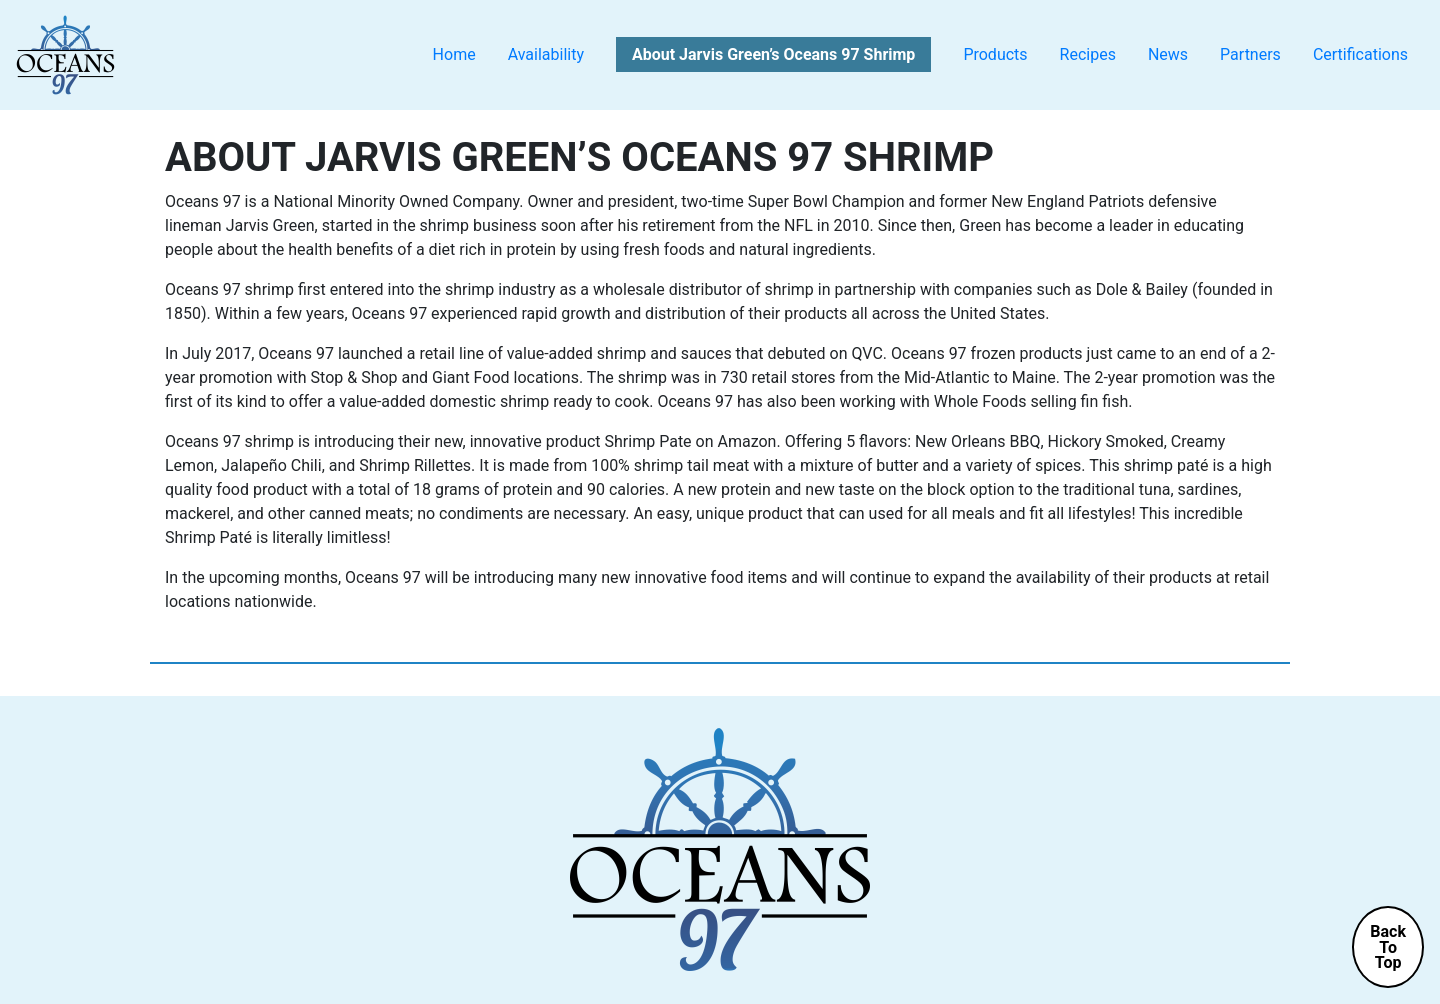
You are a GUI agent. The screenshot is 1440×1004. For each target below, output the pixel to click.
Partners (1250, 54)
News (1168, 54)
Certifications (1360, 54)
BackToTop (1388, 946)
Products (995, 54)
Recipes (1088, 54)
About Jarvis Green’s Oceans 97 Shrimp (773, 54)
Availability (546, 54)
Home (454, 54)
